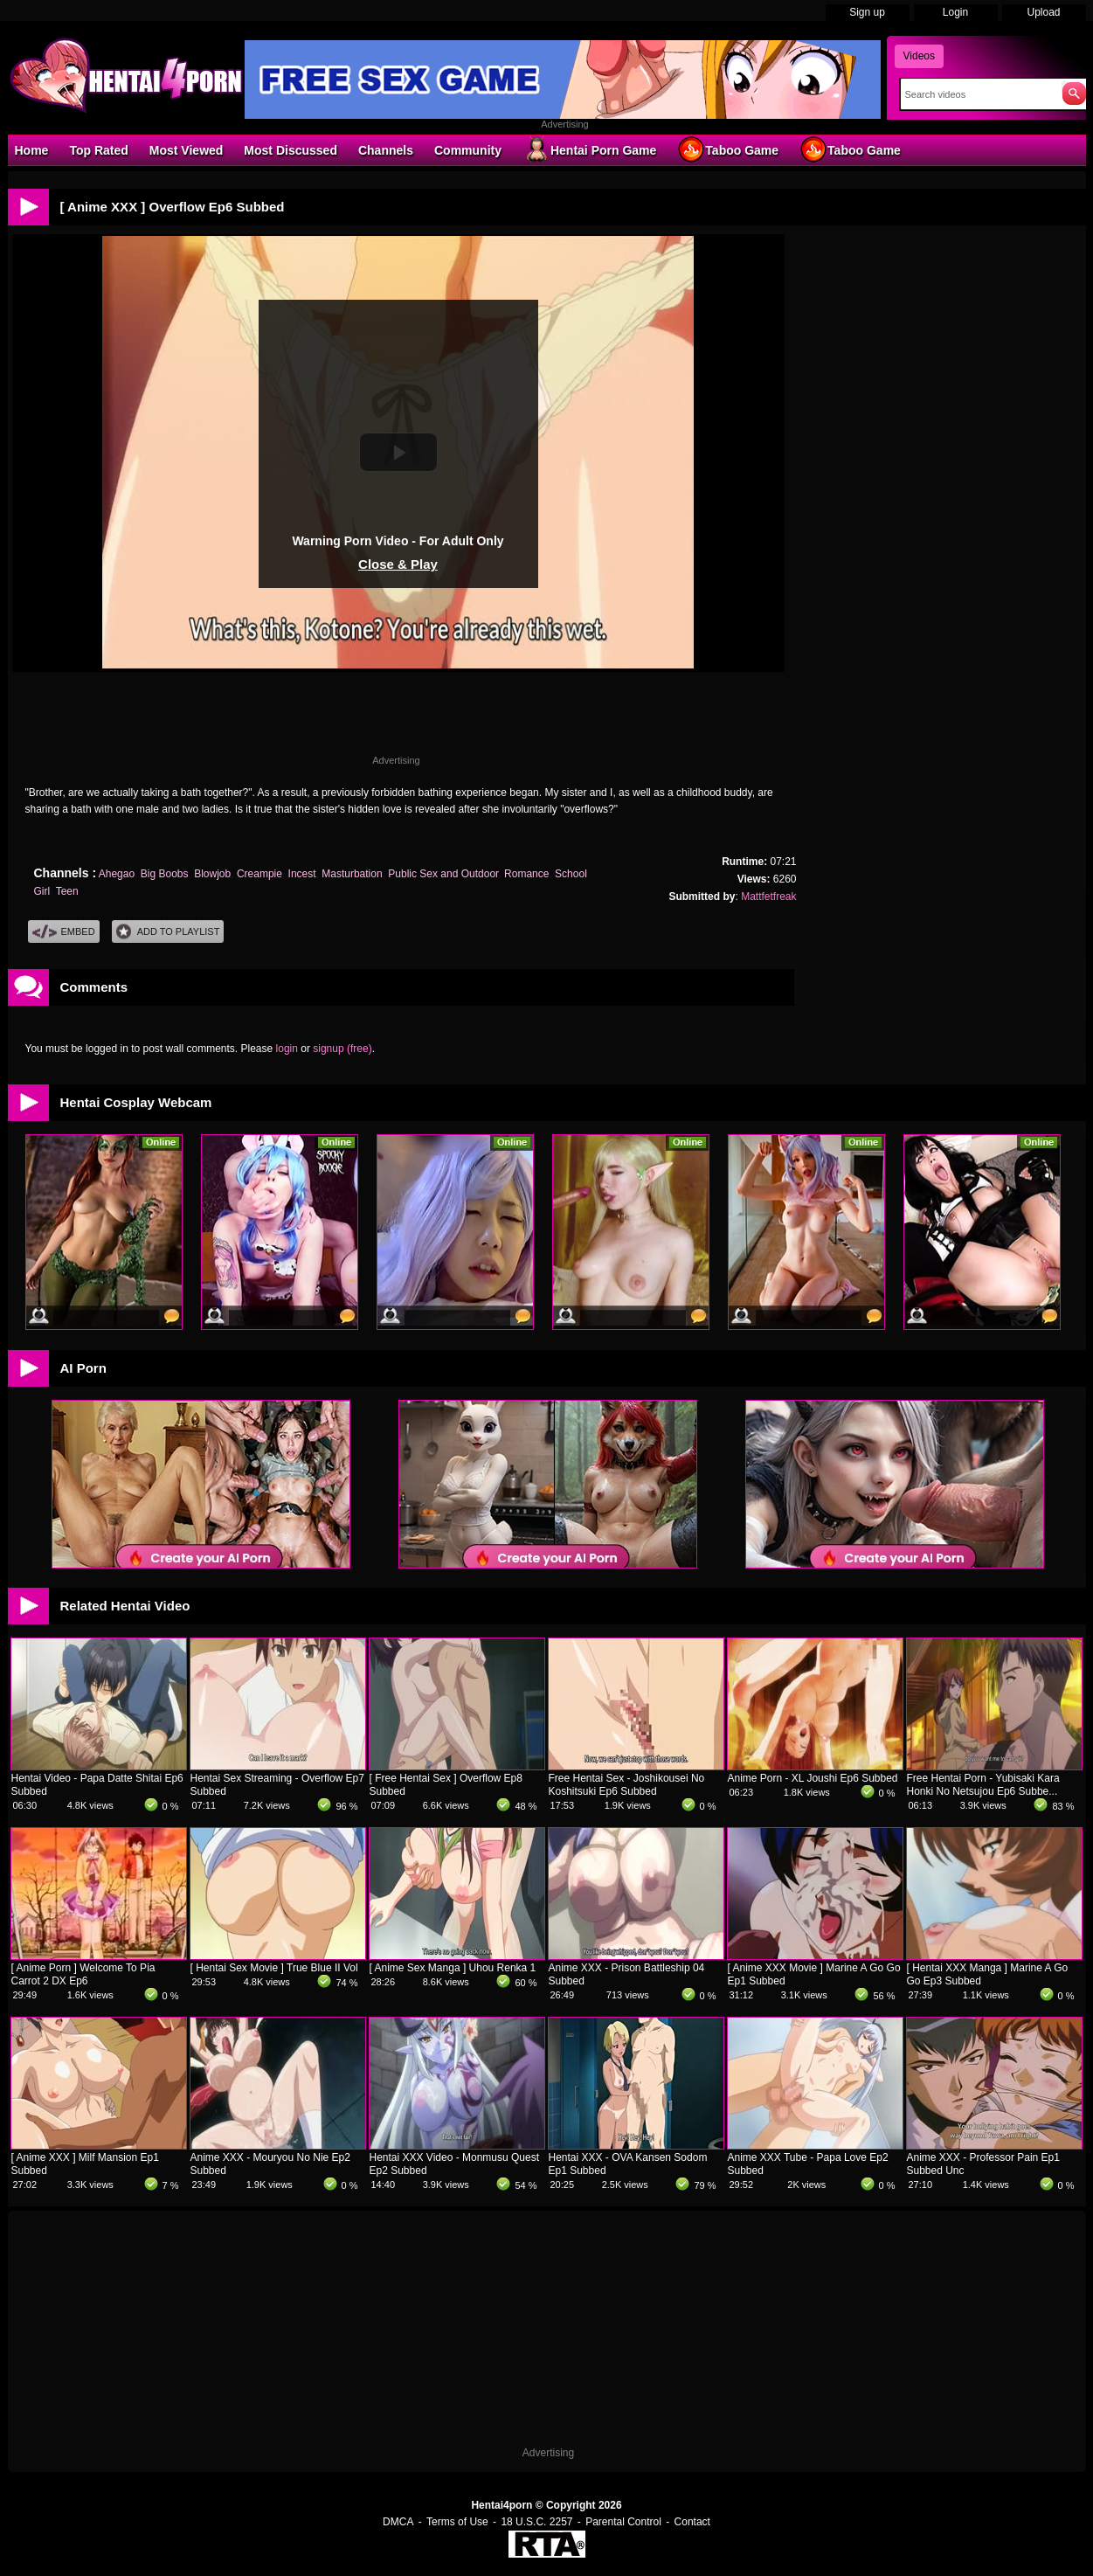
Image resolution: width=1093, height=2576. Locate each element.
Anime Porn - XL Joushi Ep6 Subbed (813, 1778)
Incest (302, 874)
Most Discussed (290, 150)
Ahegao (117, 874)
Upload (1043, 12)
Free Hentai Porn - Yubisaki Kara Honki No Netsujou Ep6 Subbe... (983, 1784)
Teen (67, 891)
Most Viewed (186, 150)
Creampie (259, 874)
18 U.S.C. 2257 (536, 2522)
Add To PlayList (168, 931)
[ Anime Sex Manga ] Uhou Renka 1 (453, 1968)
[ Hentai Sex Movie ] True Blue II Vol (274, 1968)
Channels (385, 150)
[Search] (977, 94)
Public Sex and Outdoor (443, 874)
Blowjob (212, 874)
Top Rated (98, 150)
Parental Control (623, 2522)
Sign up (867, 12)
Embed (63, 931)
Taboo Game (727, 149)
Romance (526, 874)
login (287, 1048)
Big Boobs (165, 874)
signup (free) (342, 1048)
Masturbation (352, 874)
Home (32, 150)
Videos (919, 56)
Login (955, 12)
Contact (692, 2522)
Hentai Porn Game (589, 149)
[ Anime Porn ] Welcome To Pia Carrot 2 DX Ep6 (83, 1974)
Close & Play (398, 564)
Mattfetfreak (768, 896)
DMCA (398, 2522)
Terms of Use (457, 2522)
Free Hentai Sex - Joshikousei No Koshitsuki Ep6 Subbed (627, 1784)
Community (468, 150)
